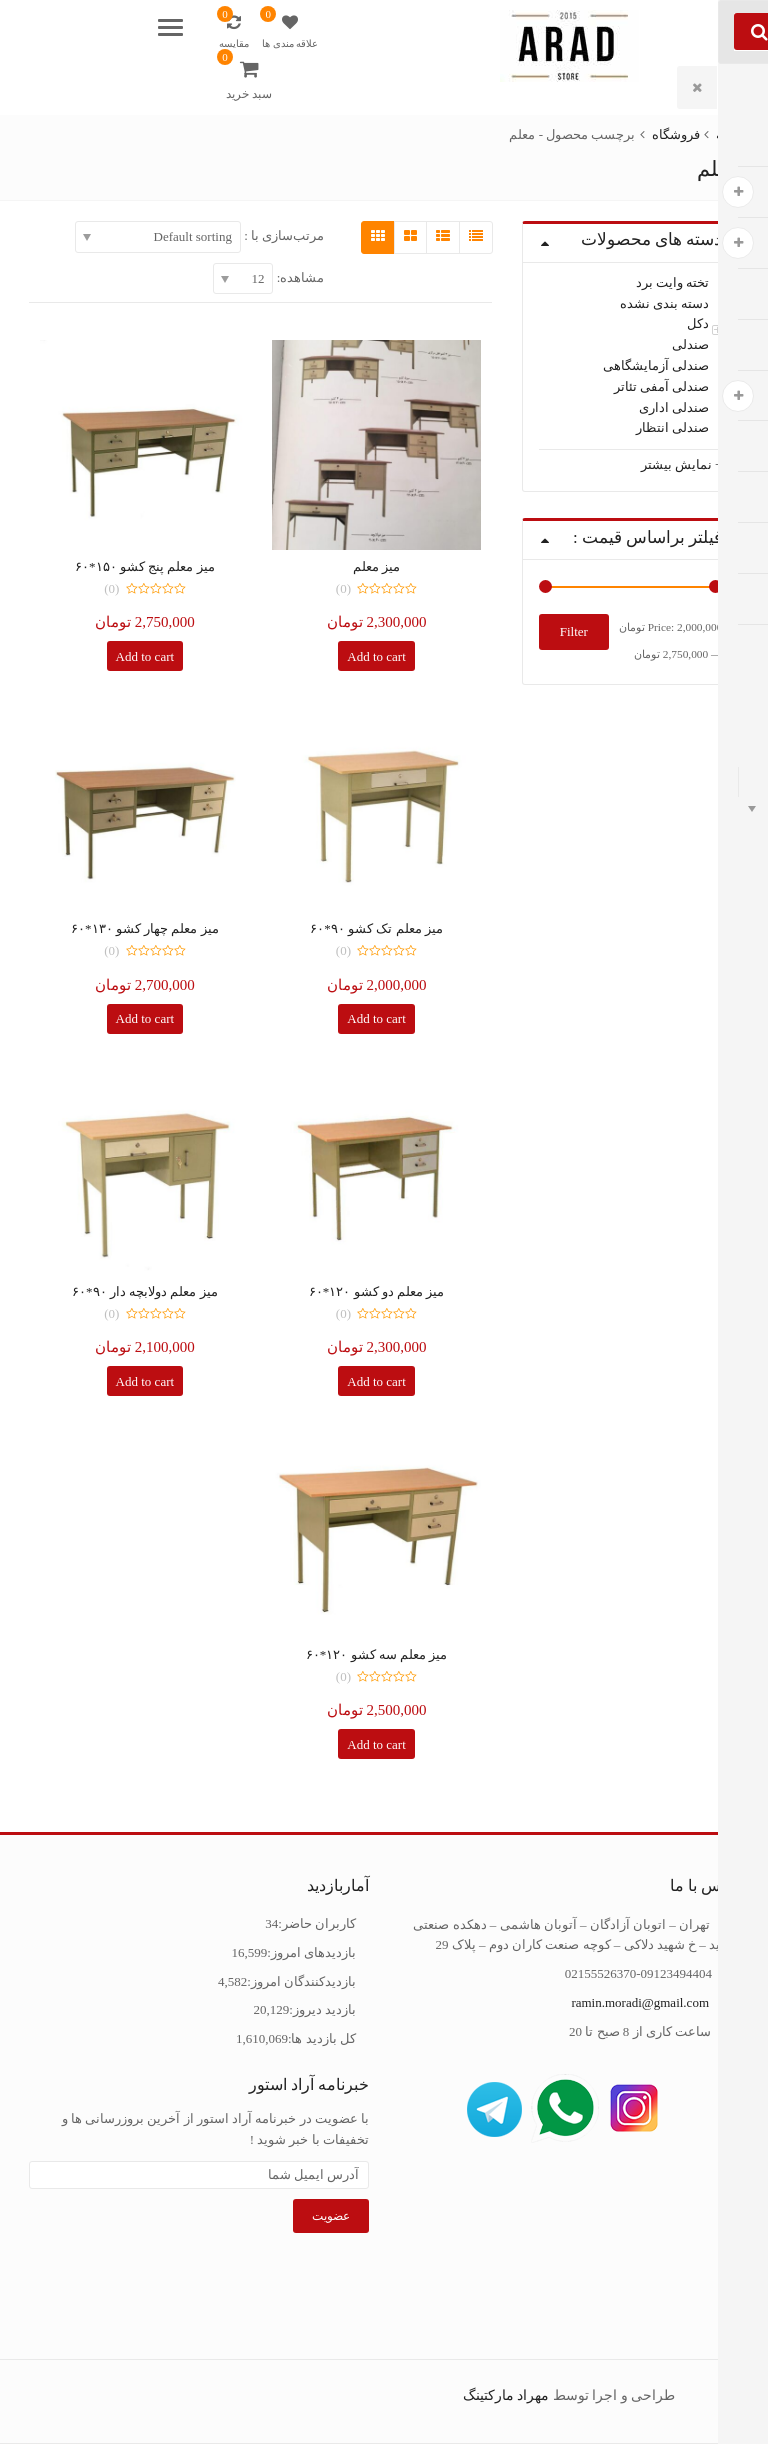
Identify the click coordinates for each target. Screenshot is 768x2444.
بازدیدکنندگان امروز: (301, 1981)
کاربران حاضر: (317, 1923)
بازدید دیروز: (322, 2009)
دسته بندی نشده (665, 302)
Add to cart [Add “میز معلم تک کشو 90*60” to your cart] (376, 1018)
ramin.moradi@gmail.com (640, 2002)
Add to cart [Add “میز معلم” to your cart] (376, 656)
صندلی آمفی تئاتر (662, 386)
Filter (574, 631)
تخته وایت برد (673, 282)
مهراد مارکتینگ (506, 2395)
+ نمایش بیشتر (682, 464)
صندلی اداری (674, 406)
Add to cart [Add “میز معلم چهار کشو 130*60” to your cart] (145, 1018)
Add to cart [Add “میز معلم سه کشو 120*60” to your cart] (376, 1744)
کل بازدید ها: (322, 2038)
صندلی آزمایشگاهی (656, 365)
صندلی (690, 344)
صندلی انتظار (672, 427)
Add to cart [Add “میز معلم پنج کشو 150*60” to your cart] (145, 656)
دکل (698, 323)
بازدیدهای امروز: (311, 1952)
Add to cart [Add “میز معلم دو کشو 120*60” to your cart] (376, 1381)
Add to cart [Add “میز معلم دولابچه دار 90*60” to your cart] (145, 1381)
